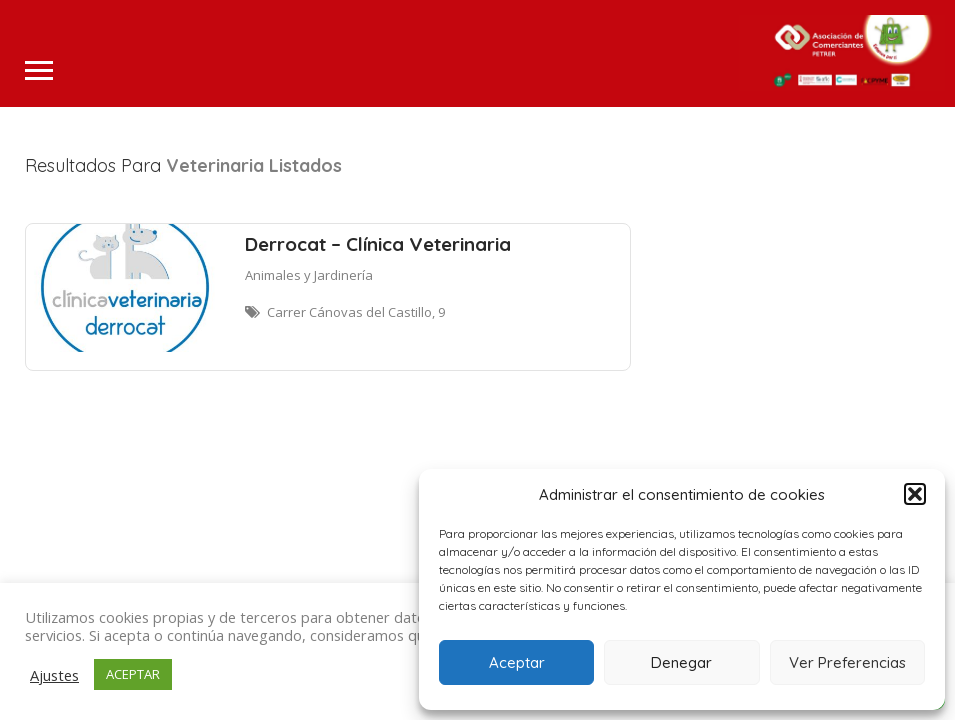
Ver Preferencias (847, 662)
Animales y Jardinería (309, 275)
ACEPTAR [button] (133, 674)
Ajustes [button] (54, 675)
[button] (915, 494)
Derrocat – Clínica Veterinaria (378, 244)
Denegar (681, 662)
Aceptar (517, 662)
